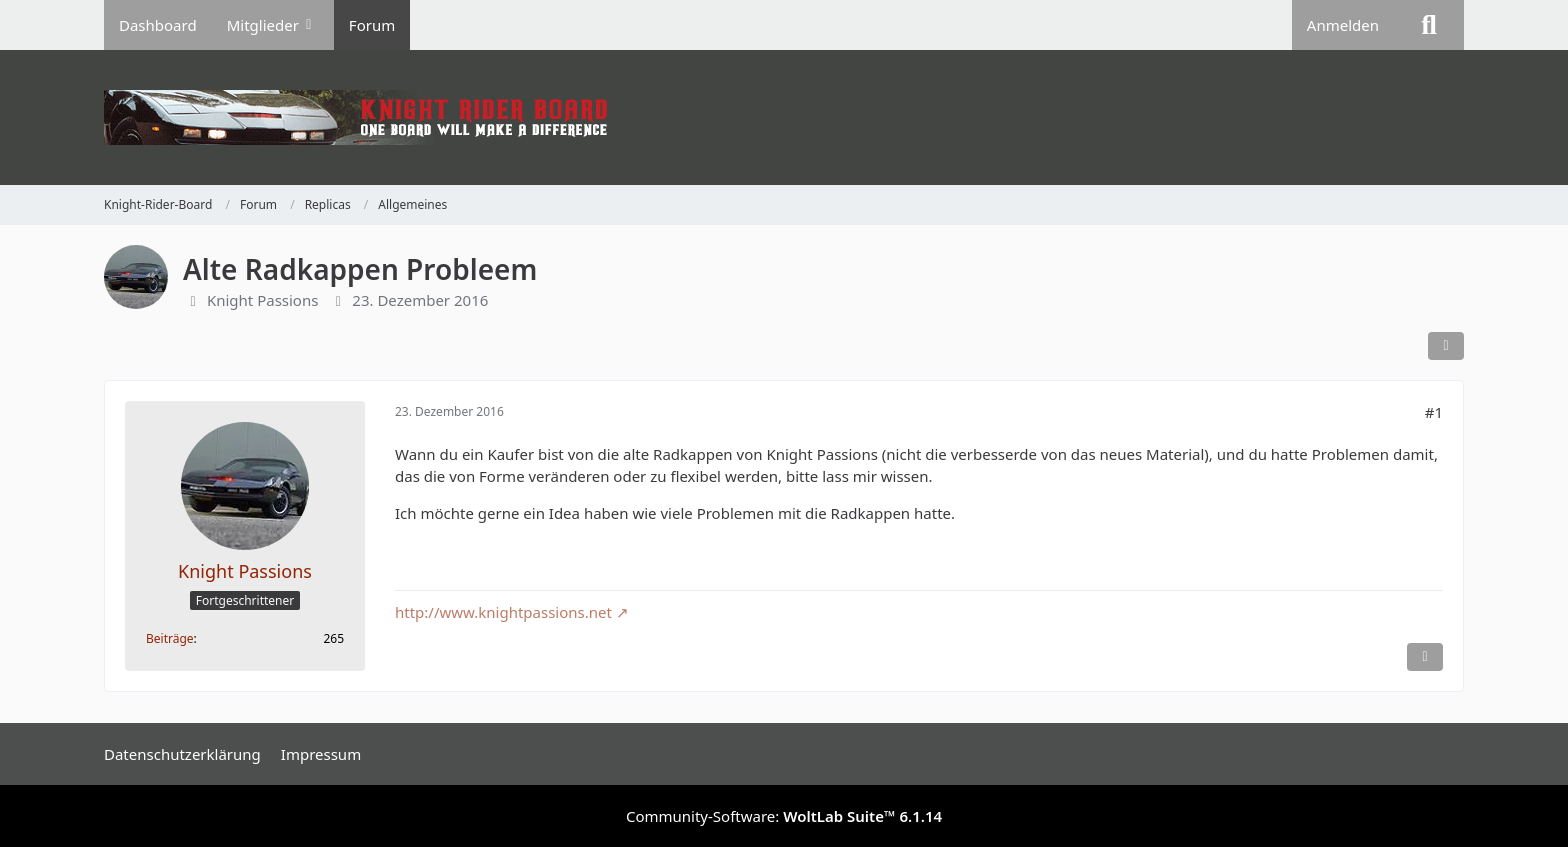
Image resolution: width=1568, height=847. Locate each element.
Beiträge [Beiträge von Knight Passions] (170, 638)
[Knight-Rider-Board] (784, 117)
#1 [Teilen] (1434, 412)
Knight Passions (263, 300)
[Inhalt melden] (1425, 657)
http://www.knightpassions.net (503, 612)
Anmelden (1343, 25)
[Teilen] (1446, 346)
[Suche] (1429, 25)
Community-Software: (784, 816)
